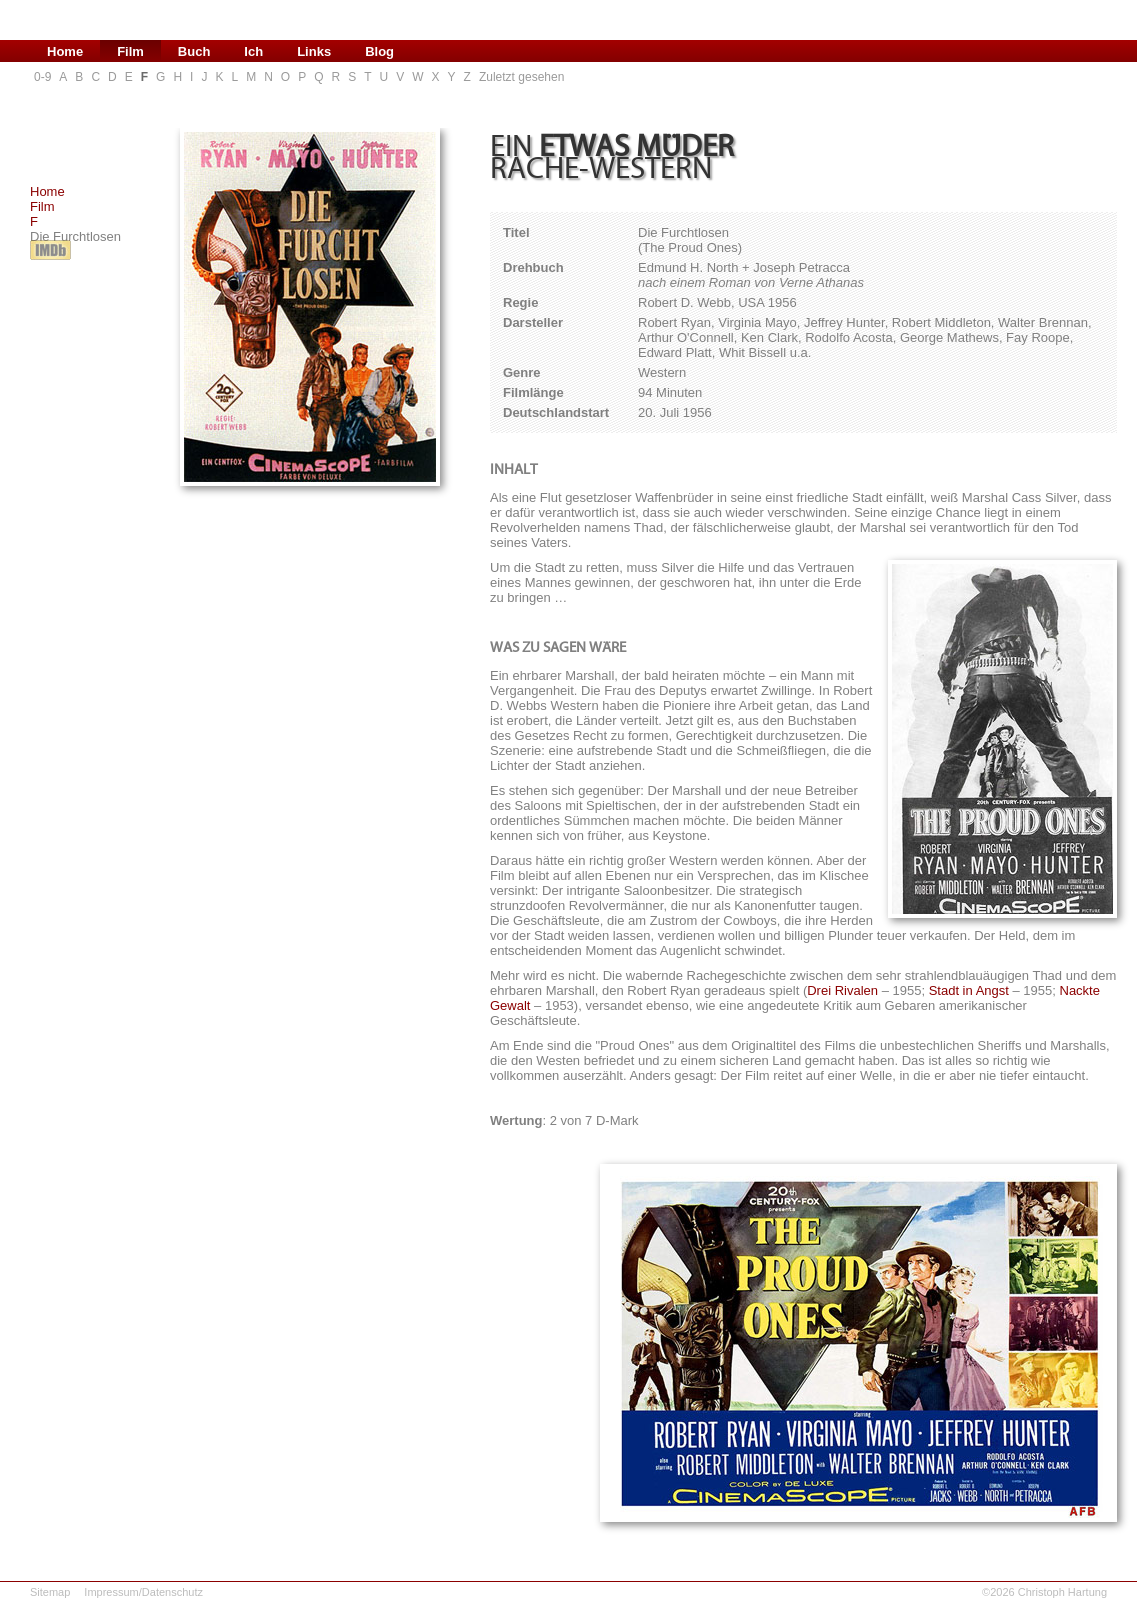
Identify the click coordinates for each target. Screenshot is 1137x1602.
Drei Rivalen (842, 990)
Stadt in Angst (969, 990)
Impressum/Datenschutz (143, 1592)
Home (47, 191)
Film (42, 206)
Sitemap (50, 1592)
